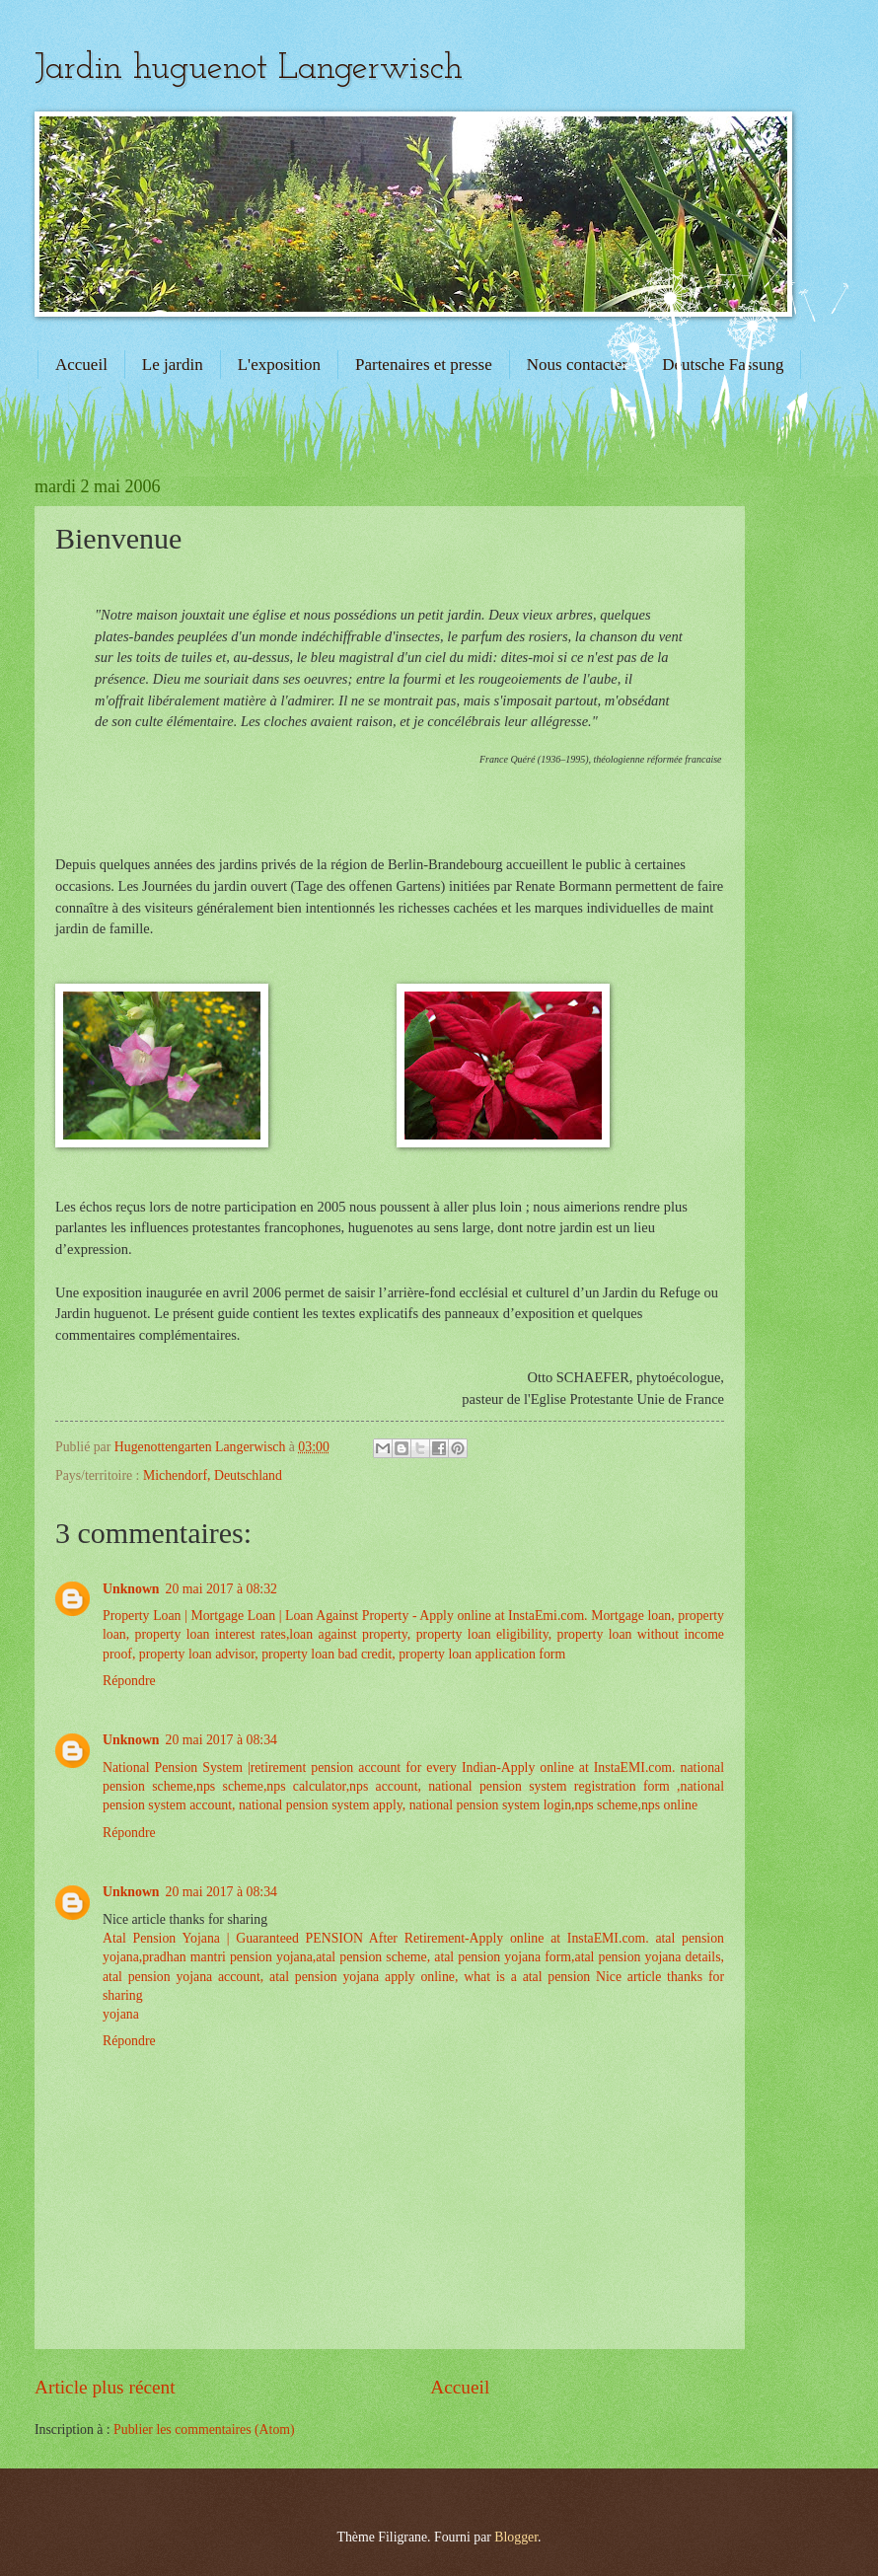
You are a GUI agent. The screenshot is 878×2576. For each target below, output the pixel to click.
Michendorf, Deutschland (212, 1475)
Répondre (129, 1680)
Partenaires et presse (423, 364)
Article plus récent (105, 2387)
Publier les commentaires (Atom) (204, 2429)
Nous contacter (577, 364)
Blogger (516, 2537)
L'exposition (279, 364)
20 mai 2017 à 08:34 (221, 1739)
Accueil (81, 364)
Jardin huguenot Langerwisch (249, 69)
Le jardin (172, 364)
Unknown (131, 1589)
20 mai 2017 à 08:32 (221, 1589)
